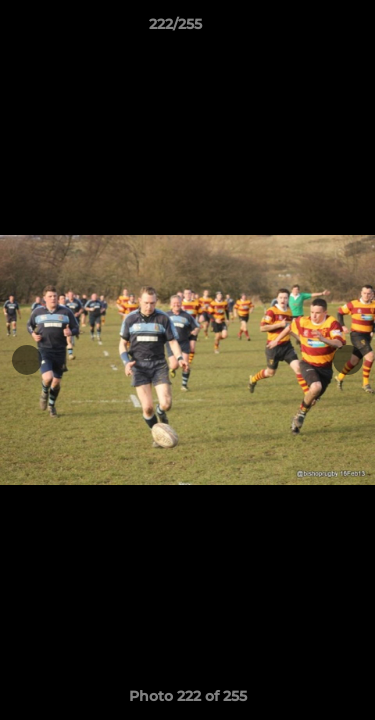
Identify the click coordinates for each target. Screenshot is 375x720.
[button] (303, 29)
